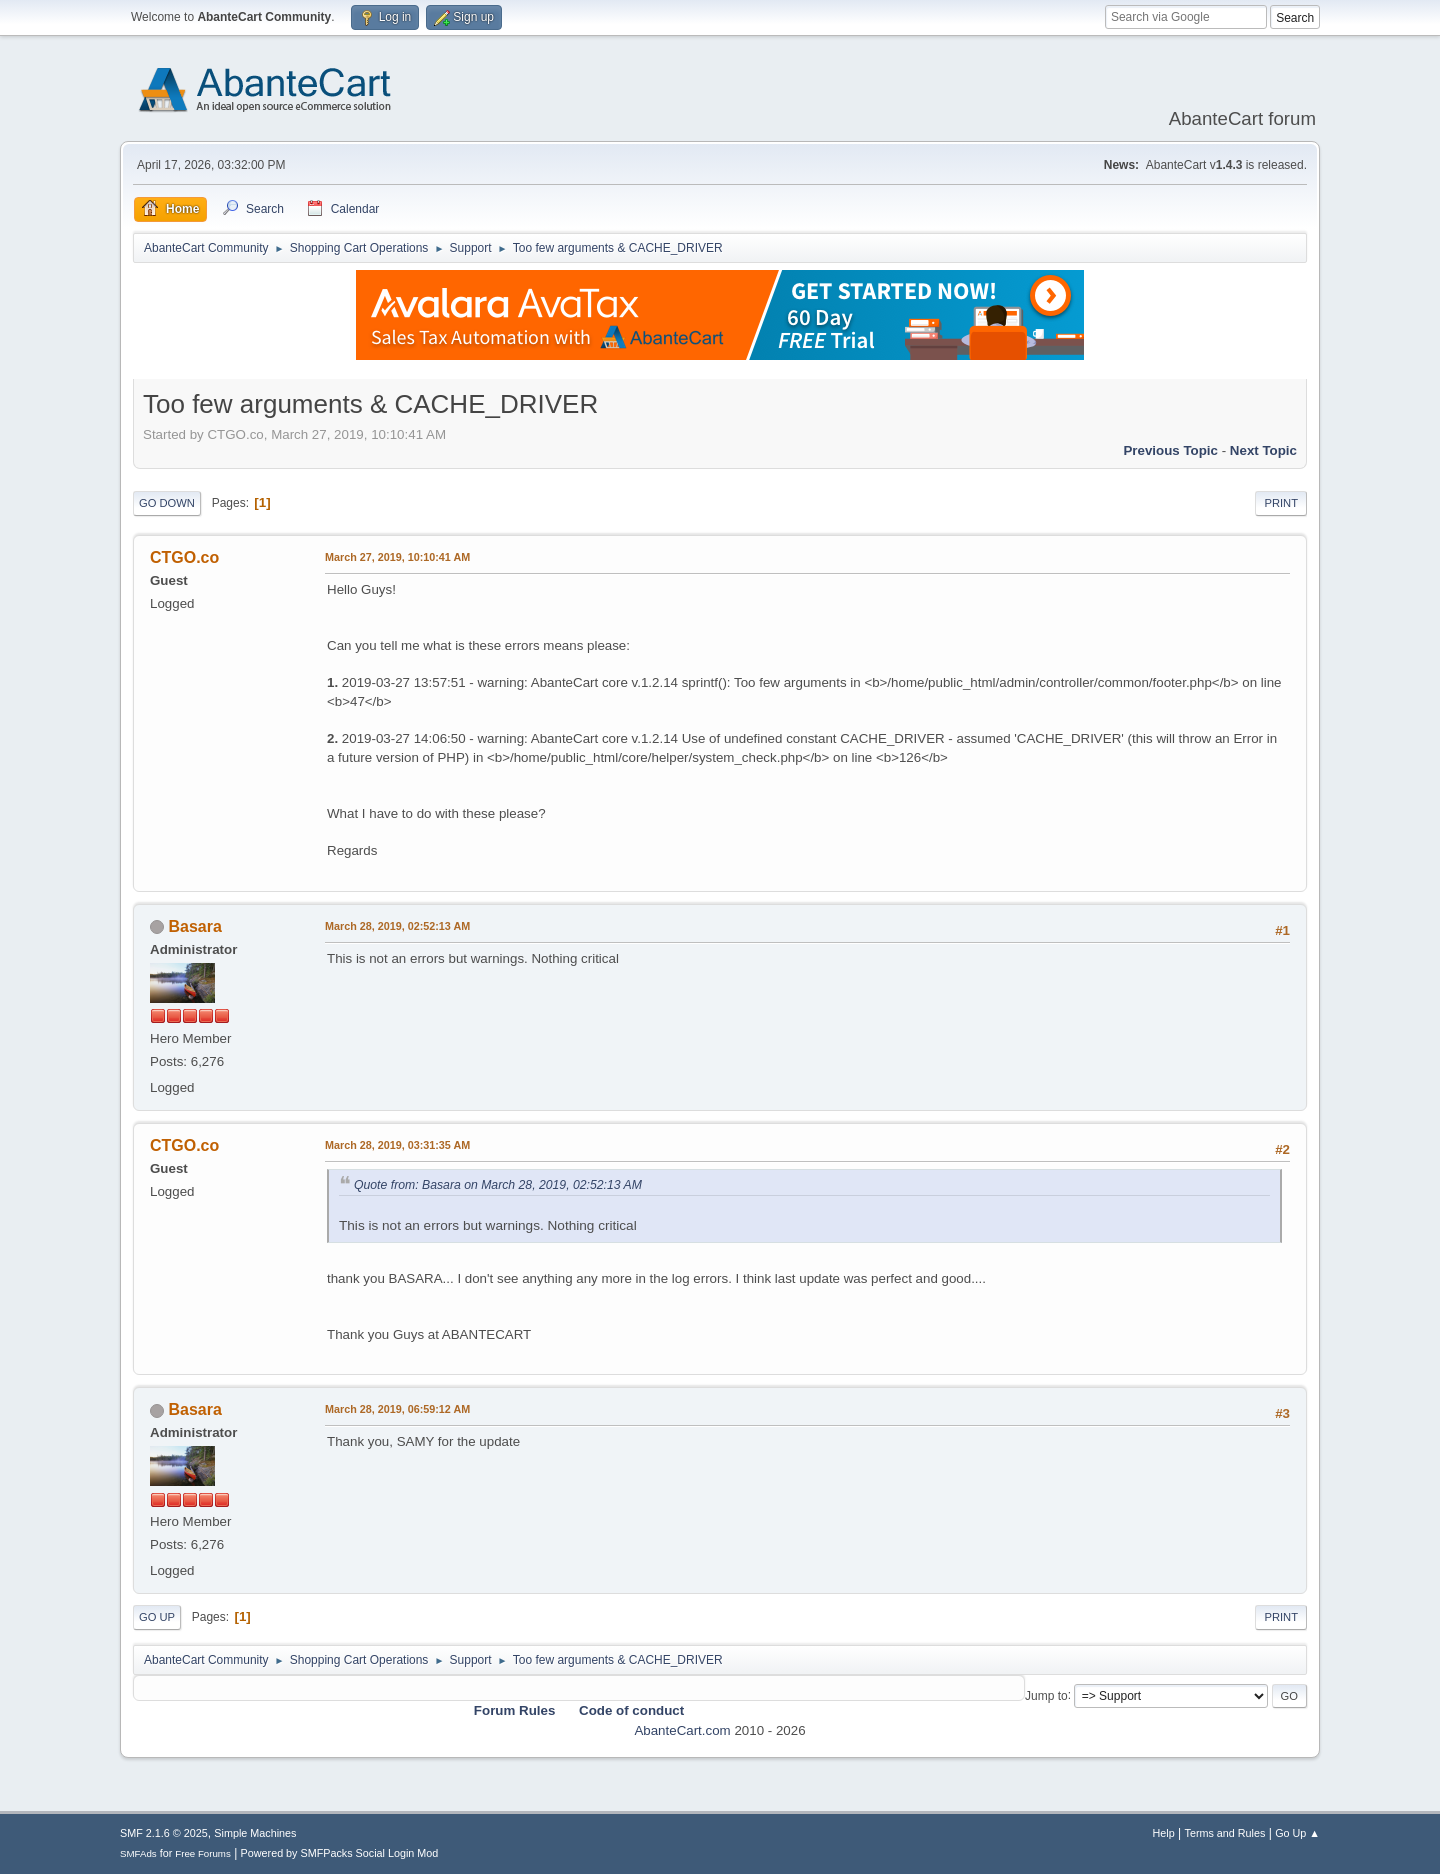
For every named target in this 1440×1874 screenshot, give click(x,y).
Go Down (167, 503)
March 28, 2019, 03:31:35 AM (397, 1145)
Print (1281, 503)
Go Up (157, 1617)
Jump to (1046, 1695)
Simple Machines (255, 1833)
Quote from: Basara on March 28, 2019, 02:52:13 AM (498, 1185)
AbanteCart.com (682, 1730)
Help (1164, 1833)
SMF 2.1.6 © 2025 (164, 1833)
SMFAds (138, 1853)
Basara (194, 926)
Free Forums (203, 1853)
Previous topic (1170, 450)
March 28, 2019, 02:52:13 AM (397, 926)
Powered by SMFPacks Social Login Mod (340, 1853)
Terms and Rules (1225, 1833)
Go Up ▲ (1297, 1833)
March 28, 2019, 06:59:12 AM (397, 1409)
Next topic (1263, 450)
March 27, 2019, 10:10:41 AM (397, 557)
